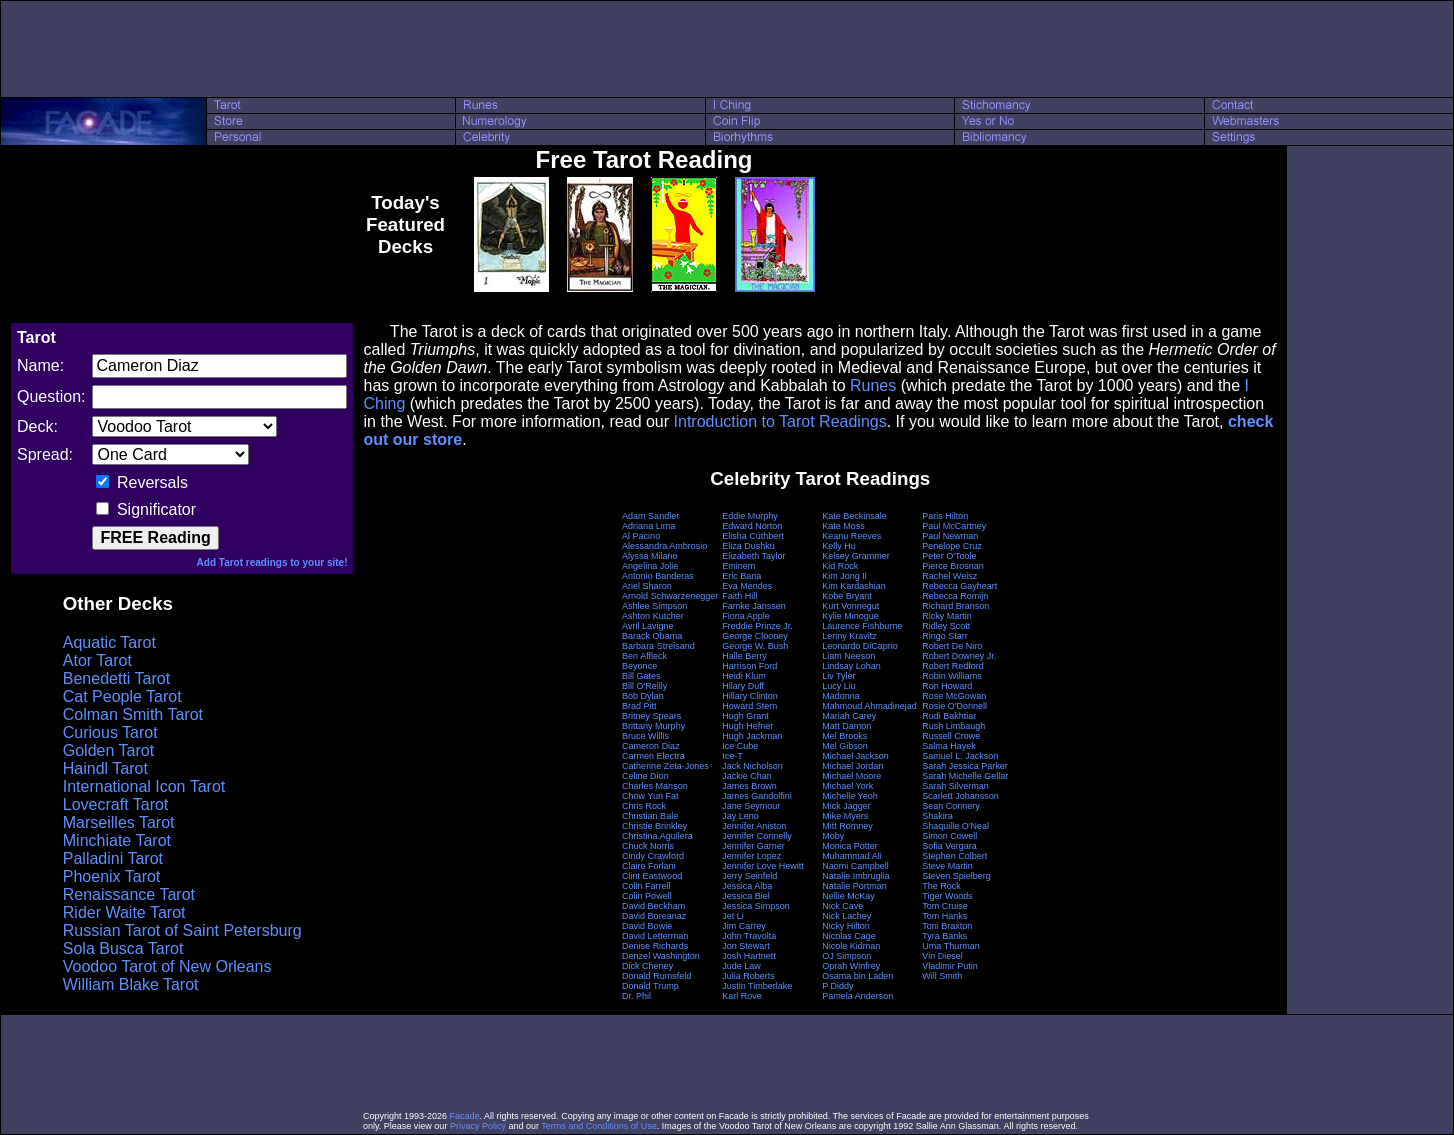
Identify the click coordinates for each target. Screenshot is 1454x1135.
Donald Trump (650, 986)
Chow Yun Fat (650, 796)
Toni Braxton (947, 926)
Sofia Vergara (949, 846)
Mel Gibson (845, 746)
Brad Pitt (639, 706)
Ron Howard (947, 686)
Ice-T (732, 756)
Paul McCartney (954, 526)
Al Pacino (641, 536)
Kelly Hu (839, 546)
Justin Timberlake (757, 986)
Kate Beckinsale (854, 516)
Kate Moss (843, 526)
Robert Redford (953, 666)
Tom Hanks (944, 916)
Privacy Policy (478, 1126)
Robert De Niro (952, 646)
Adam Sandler (650, 516)
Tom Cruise (945, 906)
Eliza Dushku (748, 546)
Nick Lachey (846, 916)
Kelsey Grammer (856, 556)
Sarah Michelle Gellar (965, 776)
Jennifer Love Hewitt (763, 866)
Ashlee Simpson (654, 606)
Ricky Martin (947, 616)
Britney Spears (651, 716)
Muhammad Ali (852, 856)
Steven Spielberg (956, 876)
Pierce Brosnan (953, 566)
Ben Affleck (644, 656)
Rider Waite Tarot (124, 912)
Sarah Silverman (955, 786)
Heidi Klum (744, 676)
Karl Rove (742, 996)
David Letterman (655, 936)
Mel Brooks (844, 736)
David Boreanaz (654, 916)
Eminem (738, 566)
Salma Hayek (949, 746)
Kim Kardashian (854, 586)
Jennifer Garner (753, 846)
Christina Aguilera (657, 836)
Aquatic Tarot (109, 642)
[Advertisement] (727, 49)
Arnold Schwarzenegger (670, 596)
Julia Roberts (748, 976)
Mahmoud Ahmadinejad (869, 706)
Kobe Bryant (847, 596)
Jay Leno (740, 816)
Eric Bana (741, 576)
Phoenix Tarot (112, 876)
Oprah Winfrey (851, 966)
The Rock (941, 886)
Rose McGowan (954, 696)
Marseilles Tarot (119, 822)
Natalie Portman (854, 886)
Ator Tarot (97, 660)
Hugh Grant (745, 716)
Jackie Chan (747, 776)
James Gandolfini (757, 796)
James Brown (749, 786)
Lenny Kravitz (849, 636)
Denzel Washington (661, 956)
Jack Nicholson (752, 766)
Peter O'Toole (949, 556)
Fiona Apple (746, 616)
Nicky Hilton (846, 926)
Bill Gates (641, 676)
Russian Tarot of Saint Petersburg (182, 930)
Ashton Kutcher (653, 616)
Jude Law (741, 966)
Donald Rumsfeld (656, 976)
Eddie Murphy (750, 516)
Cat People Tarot (122, 696)
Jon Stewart (746, 946)
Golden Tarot (108, 750)
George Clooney (755, 636)
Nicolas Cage (849, 936)
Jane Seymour (751, 806)
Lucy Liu (839, 686)
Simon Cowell (949, 836)
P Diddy (837, 986)
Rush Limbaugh (953, 726)
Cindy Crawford (653, 856)
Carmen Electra (653, 756)
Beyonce (639, 666)
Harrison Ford (749, 666)
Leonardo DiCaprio (860, 646)
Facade (465, 1116)
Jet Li (733, 916)
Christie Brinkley (654, 826)
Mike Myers (845, 816)
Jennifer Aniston (754, 826)
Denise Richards (655, 946)
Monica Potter (850, 846)
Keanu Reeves (851, 536)
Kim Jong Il (844, 576)
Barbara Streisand (658, 646)
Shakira (937, 816)
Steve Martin (947, 866)
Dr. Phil (636, 996)
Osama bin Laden (857, 976)
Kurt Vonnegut (850, 606)
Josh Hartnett (749, 956)
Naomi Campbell (855, 866)
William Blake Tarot (131, 984)
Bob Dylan (643, 696)
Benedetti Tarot (116, 678)
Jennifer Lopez (751, 856)
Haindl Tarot (105, 768)
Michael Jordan (852, 766)
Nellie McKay (848, 896)
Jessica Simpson (756, 906)
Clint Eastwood (652, 876)
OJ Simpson (846, 956)
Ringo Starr (945, 636)
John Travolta (749, 936)
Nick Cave (842, 906)
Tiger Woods (947, 896)
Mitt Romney (847, 826)
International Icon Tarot (144, 786)
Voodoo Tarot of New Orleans (167, 966)
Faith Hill (739, 596)
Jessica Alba (747, 886)
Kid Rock (840, 566)
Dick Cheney (647, 966)
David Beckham (653, 906)
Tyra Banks (944, 936)
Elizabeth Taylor (753, 556)
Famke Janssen (754, 606)
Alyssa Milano (650, 556)
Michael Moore (851, 776)
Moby (833, 836)
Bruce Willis (645, 736)
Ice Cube (740, 746)
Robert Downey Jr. (959, 656)
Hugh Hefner (747, 726)
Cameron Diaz (651, 746)
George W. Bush (755, 646)
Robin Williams (952, 676)
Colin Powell (647, 896)
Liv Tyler (838, 676)
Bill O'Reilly (644, 686)
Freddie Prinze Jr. (757, 626)
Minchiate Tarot (117, 840)
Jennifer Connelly (757, 836)
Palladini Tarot (113, 858)
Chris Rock (644, 806)
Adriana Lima (648, 526)
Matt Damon (846, 726)
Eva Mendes (747, 586)
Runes (873, 385)
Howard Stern (749, 706)
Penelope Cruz (952, 546)
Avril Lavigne (647, 626)
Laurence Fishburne (862, 626)
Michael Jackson (855, 756)
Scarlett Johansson (960, 796)
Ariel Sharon (647, 586)
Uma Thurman (950, 946)
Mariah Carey (849, 716)
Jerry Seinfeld (749, 876)
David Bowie (647, 926)
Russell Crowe (951, 736)
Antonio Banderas (658, 576)
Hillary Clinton (750, 696)
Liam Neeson (848, 656)
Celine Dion (645, 776)
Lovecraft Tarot (116, 804)
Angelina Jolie (650, 566)
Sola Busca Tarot (123, 948)
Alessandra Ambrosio (664, 546)
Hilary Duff (743, 686)
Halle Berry (744, 656)
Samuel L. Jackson (960, 756)
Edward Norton (752, 526)
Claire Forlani (649, 866)
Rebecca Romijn (955, 596)
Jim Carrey (744, 926)
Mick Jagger (846, 806)
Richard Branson (955, 606)
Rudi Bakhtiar (949, 716)
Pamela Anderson (857, 996)
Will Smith (942, 976)
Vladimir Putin (950, 966)
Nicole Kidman (851, 946)
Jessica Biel (746, 896)
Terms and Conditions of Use (599, 1126)
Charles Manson (655, 786)
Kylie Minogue (850, 616)
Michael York (847, 786)
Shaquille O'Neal (955, 826)
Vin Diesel (942, 956)
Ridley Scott (946, 626)
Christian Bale (650, 816)
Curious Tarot (110, 732)
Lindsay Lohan (851, 666)
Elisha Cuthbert (753, 536)
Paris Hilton (945, 516)
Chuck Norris (648, 846)
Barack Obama (652, 636)
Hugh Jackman (752, 736)
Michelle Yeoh (850, 796)
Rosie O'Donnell (954, 706)
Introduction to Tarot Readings (780, 421)
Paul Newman (950, 536)
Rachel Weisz (949, 576)
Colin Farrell (646, 886)
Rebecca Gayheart (959, 586)
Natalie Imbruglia (856, 876)
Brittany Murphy (653, 726)
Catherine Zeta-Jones (665, 766)
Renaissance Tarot (129, 894)
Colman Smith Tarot (133, 714)
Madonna (841, 696)
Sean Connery (951, 806)
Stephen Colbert (954, 856)
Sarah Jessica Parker (965, 766)
